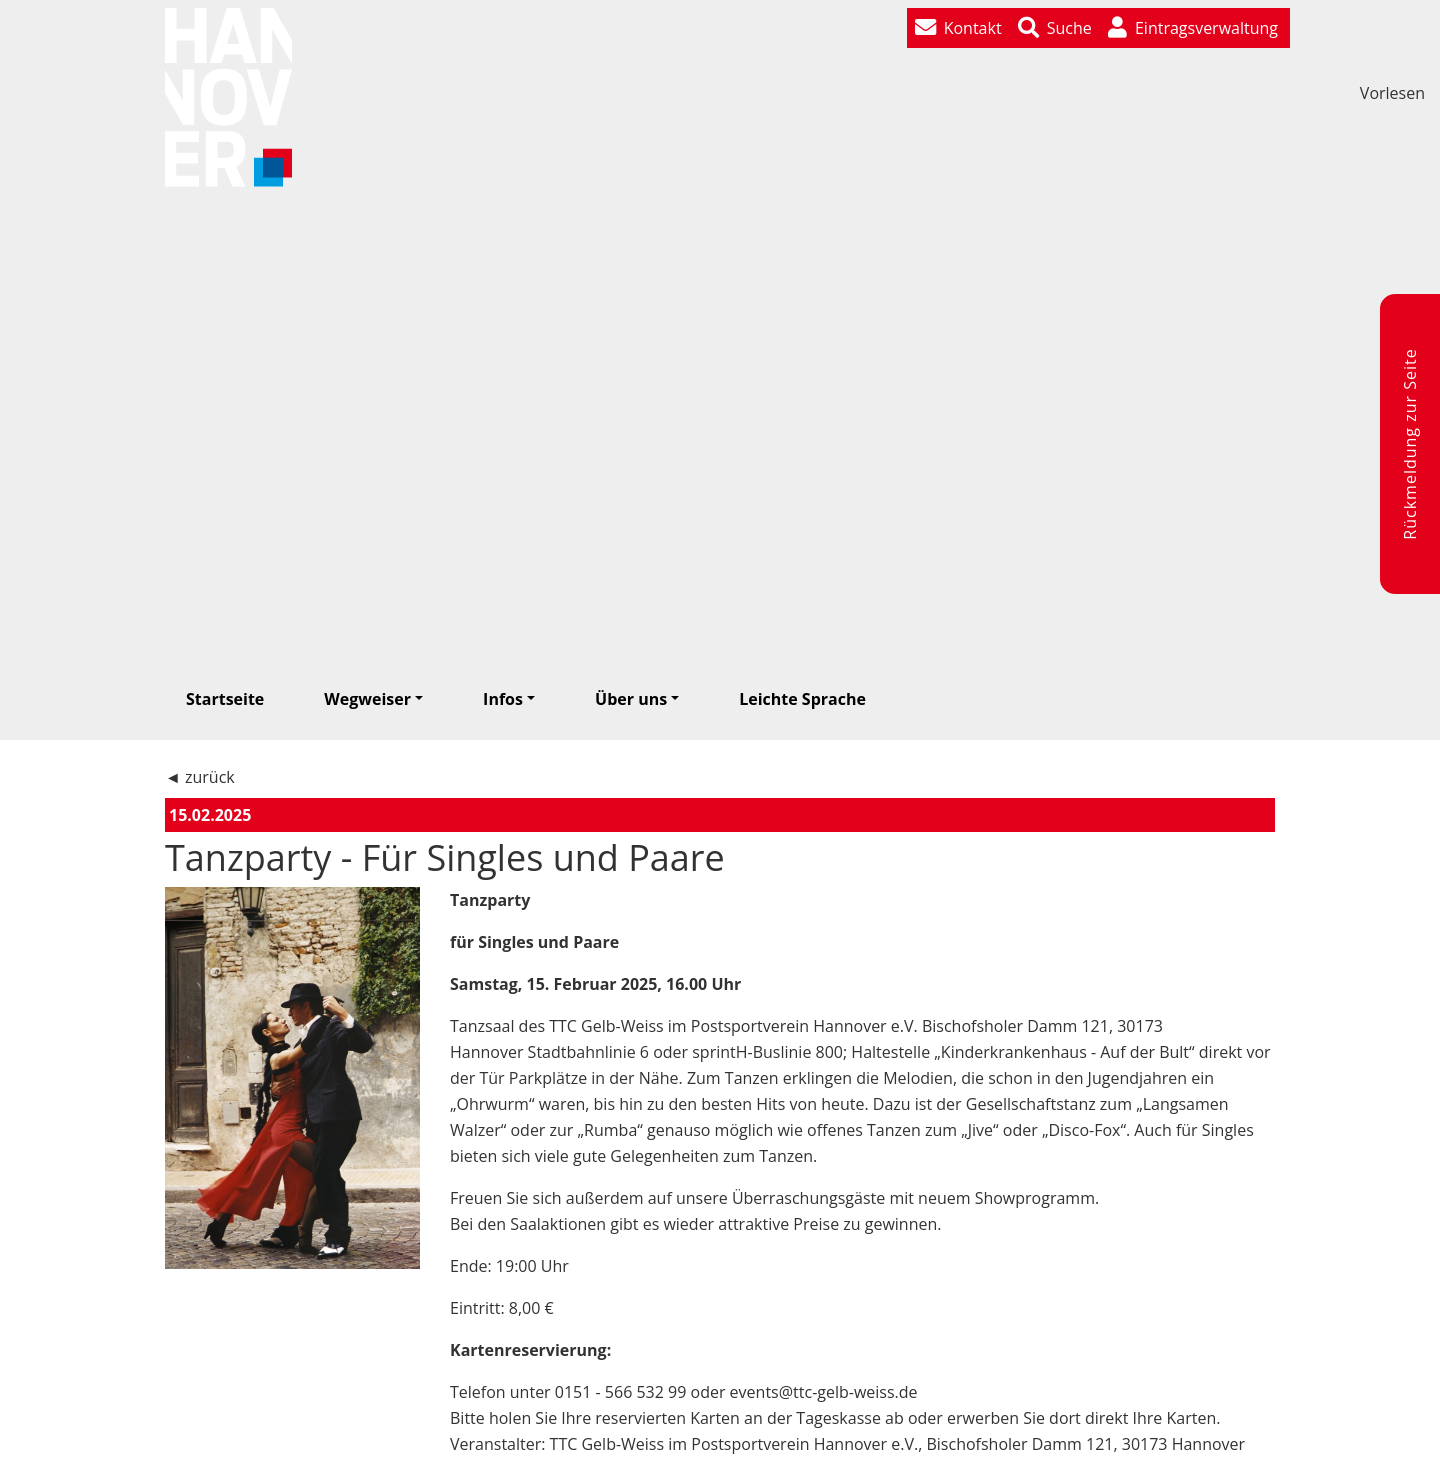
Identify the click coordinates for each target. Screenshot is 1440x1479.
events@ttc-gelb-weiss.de (824, 1392)
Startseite (225, 699)
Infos (503, 699)
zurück (210, 777)
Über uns (631, 699)
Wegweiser (367, 699)
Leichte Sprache (802, 699)
